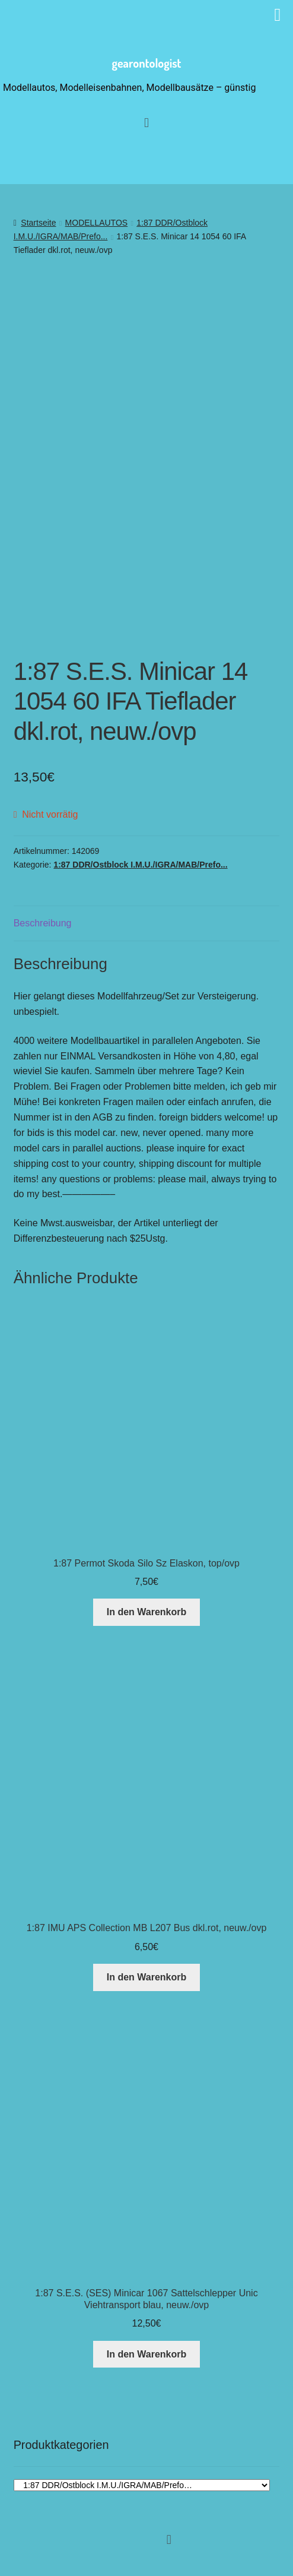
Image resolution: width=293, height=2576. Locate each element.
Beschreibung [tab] (43, 923)
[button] (169, 2539)
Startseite (38, 222)
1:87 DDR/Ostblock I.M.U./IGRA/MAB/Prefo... (140, 864)
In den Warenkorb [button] (147, 1612)
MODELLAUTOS (96, 222)
